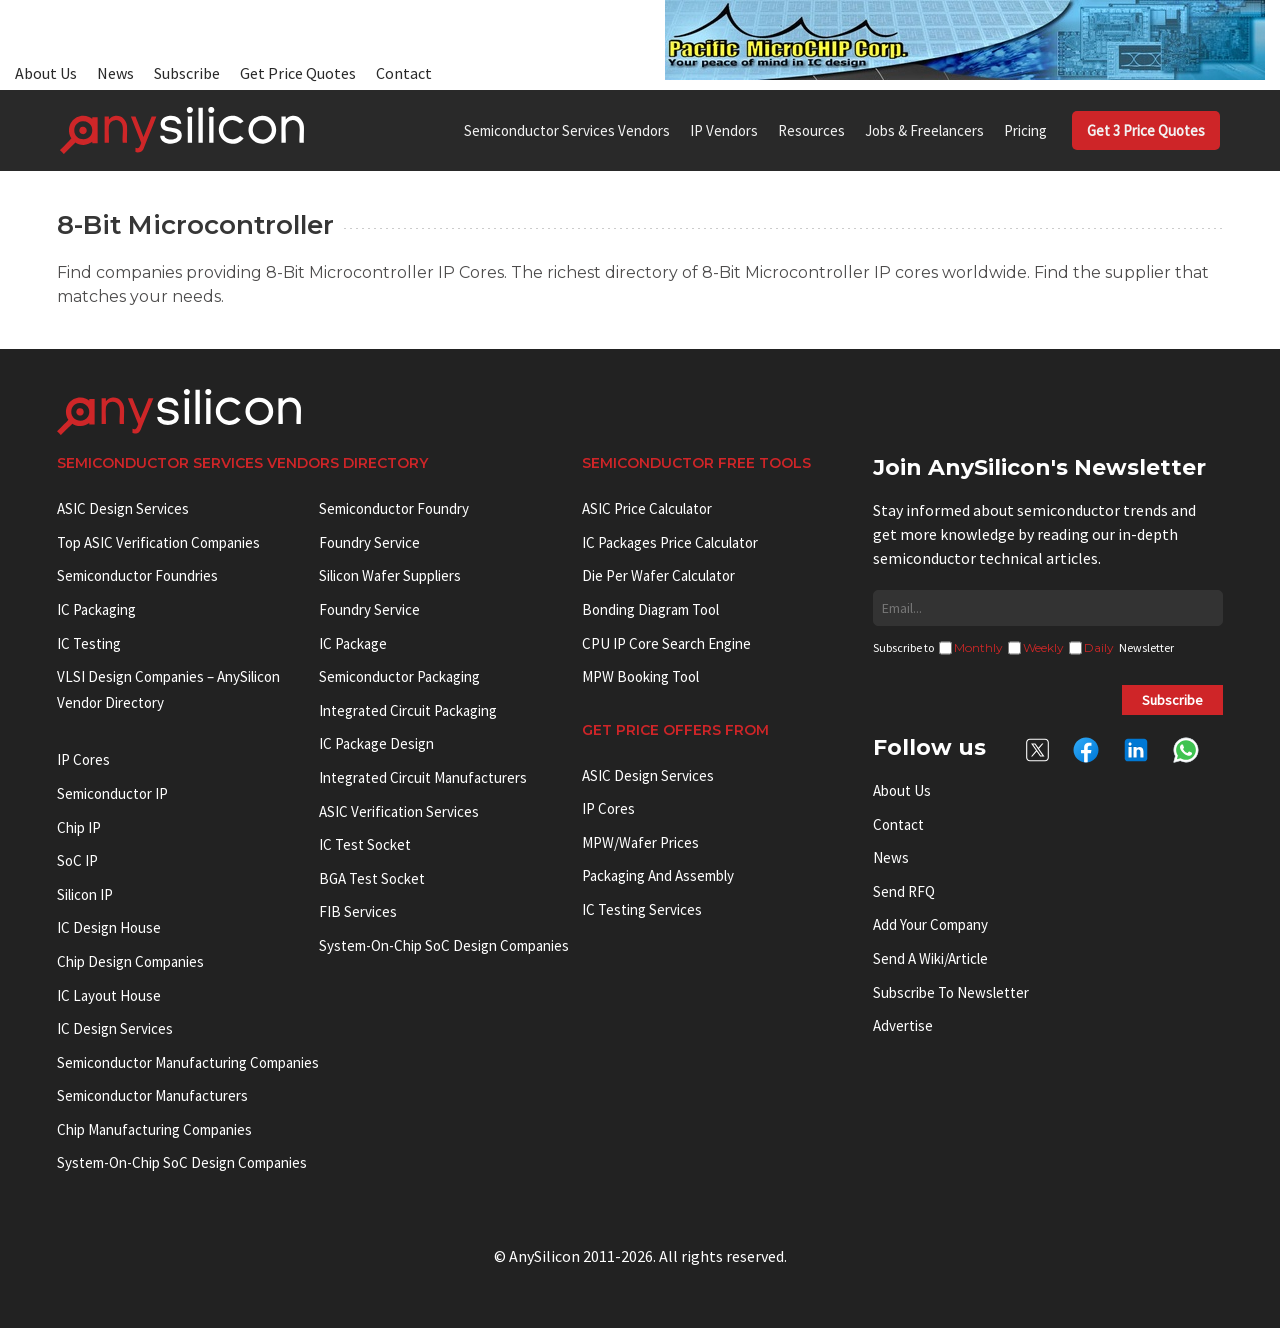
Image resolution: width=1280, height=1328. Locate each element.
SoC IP (77, 860)
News (115, 73)
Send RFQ (904, 891)
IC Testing (89, 643)
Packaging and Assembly (658, 875)
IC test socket (365, 844)
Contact (404, 73)
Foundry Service (369, 542)
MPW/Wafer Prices (640, 842)
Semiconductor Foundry (394, 508)
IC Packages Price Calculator (670, 542)
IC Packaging (96, 609)
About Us (46, 73)
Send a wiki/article (930, 958)
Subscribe (187, 73)
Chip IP (79, 827)
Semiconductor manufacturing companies (188, 1062)
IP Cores (608, 808)
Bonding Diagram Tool (650, 609)
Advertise (903, 1025)
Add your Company (930, 924)
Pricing (1025, 130)
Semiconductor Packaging (399, 676)
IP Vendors (724, 130)
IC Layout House (109, 995)
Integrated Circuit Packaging (408, 710)
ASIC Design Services (123, 508)
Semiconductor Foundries (137, 575)
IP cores (83, 759)
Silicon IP (85, 894)
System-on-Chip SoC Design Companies (182, 1162)
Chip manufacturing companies (154, 1129)
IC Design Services (115, 1028)
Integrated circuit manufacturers (423, 777)
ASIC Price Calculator (647, 508)
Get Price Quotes (298, 73)
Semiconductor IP (112, 793)
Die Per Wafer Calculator (658, 575)
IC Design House (109, 927)
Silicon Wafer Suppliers (390, 575)
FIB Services (358, 911)
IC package (353, 643)
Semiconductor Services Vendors (567, 130)
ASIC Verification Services (399, 811)
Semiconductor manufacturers (152, 1095)
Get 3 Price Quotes (1146, 130)
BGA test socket (372, 878)
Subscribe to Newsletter (951, 992)
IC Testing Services (642, 909)
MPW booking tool (640, 676)
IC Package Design (376, 743)
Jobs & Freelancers (924, 130)
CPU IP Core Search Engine (666, 643)
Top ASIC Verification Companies (158, 542)
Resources (811, 130)
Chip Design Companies (130, 961)
